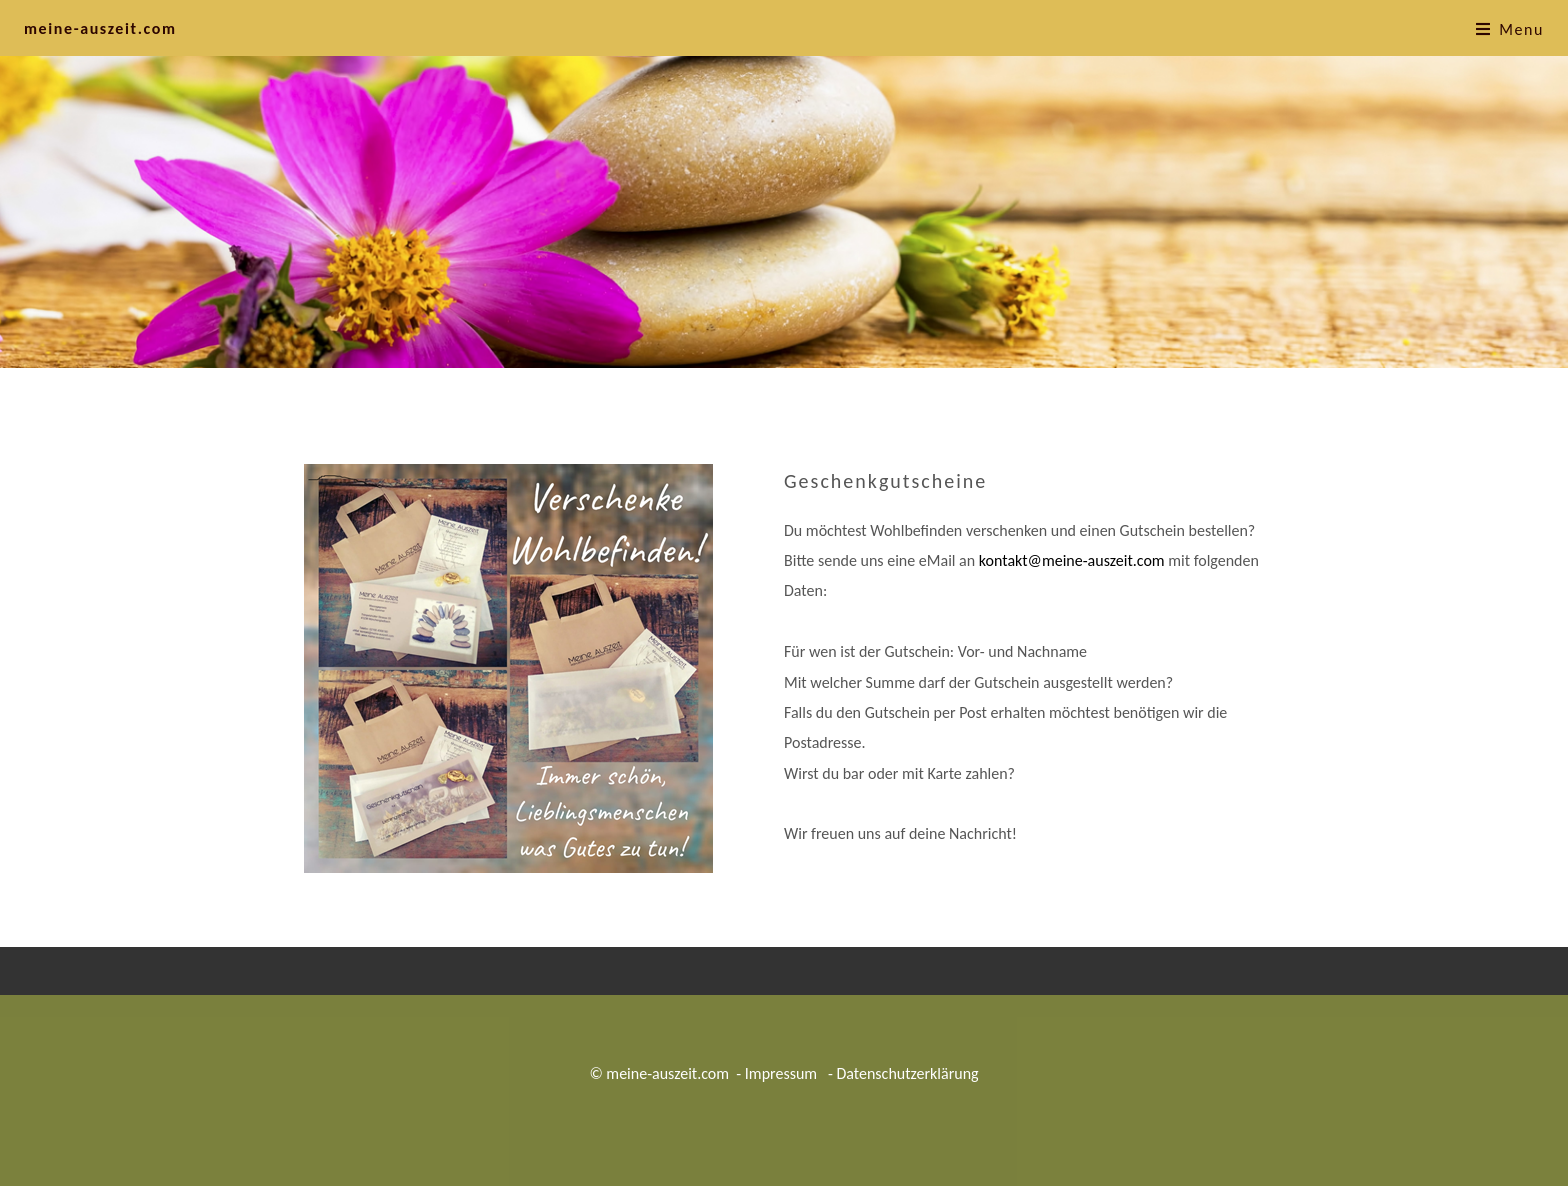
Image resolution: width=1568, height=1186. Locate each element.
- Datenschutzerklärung (901, 1073)
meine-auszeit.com (100, 28)
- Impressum (776, 1073)
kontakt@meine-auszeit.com (1072, 560)
